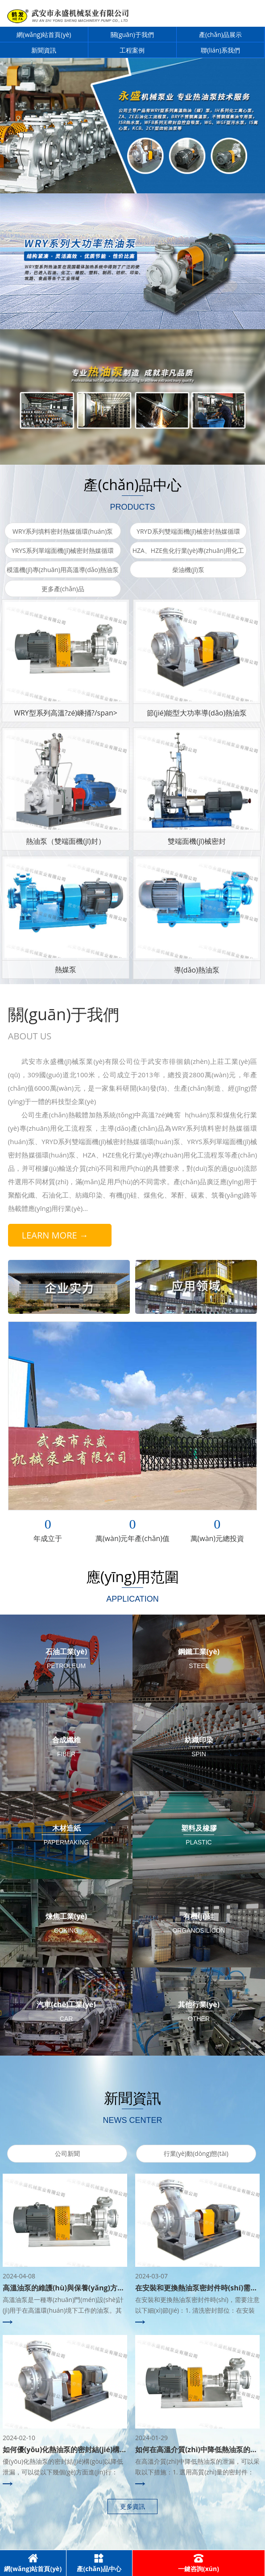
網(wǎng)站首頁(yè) (44, 34)
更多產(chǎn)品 (62, 589)
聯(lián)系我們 (220, 50)
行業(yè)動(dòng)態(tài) (196, 2153)
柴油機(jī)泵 (188, 569)
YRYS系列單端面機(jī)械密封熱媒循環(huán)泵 (63, 559)
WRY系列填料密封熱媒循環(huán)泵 (62, 531)
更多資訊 (132, 2506)
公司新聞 (67, 2153)
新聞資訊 (43, 50)
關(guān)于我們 (132, 34)
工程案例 (132, 50)
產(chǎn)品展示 (220, 34)
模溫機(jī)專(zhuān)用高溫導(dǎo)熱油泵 (63, 569)
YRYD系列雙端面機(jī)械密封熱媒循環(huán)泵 (188, 539)
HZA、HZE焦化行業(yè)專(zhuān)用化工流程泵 (188, 559)
